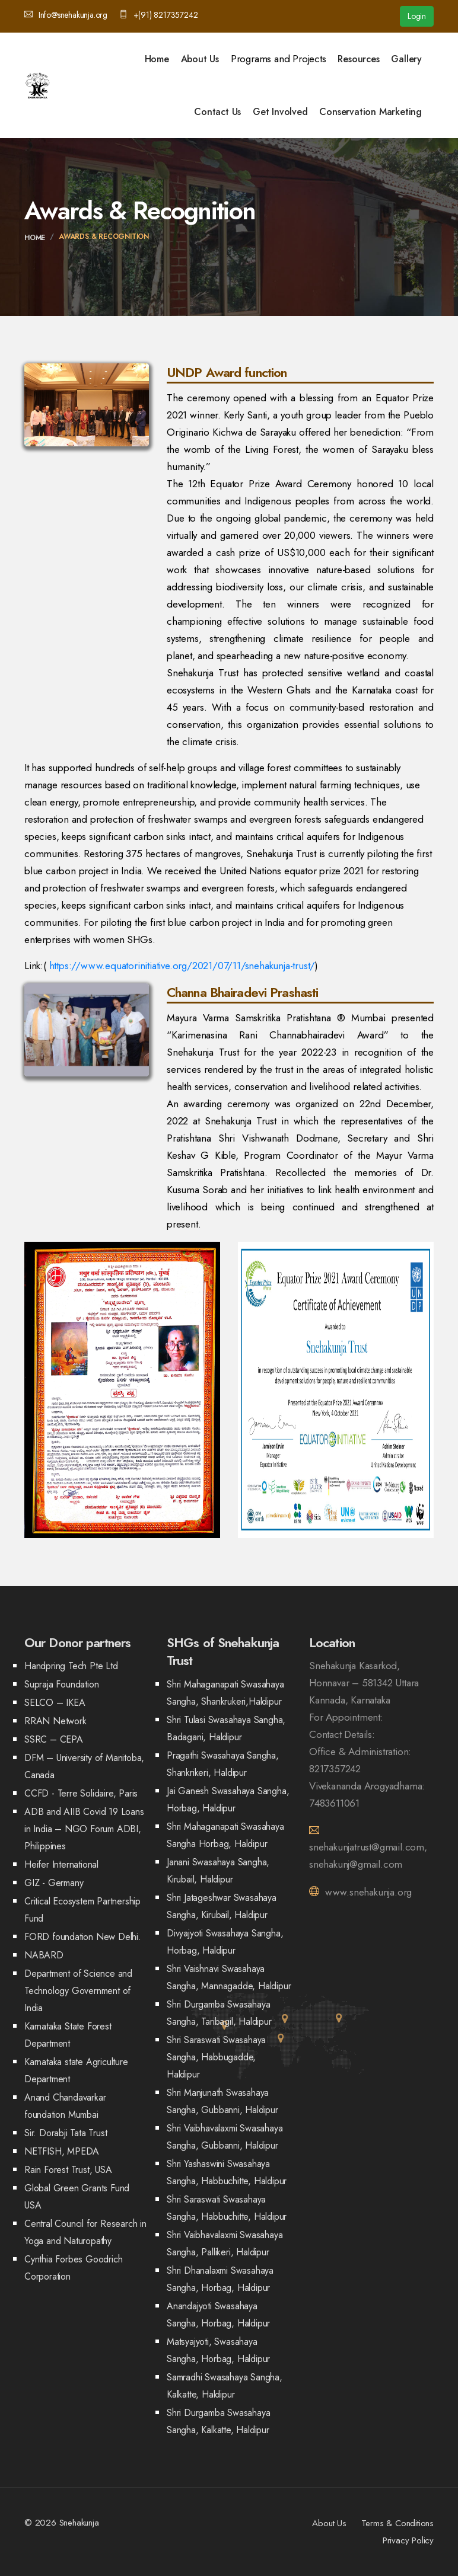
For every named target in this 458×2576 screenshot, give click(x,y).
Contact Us (217, 112)
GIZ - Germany (53, 1883)
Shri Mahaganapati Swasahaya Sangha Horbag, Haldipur (225, 1835)
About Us (200, 59)
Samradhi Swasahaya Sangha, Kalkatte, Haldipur (224, 2385)
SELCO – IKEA (54, 1702)
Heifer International (61, 1864)
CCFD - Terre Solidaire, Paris (81, 1793)
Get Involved (280, 112)
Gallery (406, 59)
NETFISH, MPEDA (61, 2151)
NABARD (43, 1955)
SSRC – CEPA (53, 1739)
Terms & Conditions (397, 2523)
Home (157, 59)
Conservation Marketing (370, 112)
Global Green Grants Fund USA (76, 2196)
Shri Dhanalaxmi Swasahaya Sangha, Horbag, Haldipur (220, 2279)
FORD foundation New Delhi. (82, 1937)
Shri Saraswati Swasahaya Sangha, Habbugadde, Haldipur (216, 2057)
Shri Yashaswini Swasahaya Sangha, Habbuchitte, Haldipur (227, 2172)
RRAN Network (55, 1721)
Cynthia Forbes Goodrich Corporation (73, 2267)
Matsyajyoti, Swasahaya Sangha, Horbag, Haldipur (218, 2350)
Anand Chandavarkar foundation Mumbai (65, 2106)
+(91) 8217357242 (158, 15)
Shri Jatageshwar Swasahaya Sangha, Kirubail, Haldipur (221, 1906)
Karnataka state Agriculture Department (76, 2070)
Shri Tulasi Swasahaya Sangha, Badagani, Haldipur (226, 1728)
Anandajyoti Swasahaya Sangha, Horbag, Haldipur (218, 2314)
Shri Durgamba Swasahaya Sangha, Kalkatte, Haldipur (218, 2421)
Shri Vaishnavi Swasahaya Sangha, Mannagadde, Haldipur (229, 1977)
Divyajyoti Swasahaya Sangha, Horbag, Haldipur (225, 1941)
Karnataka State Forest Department (68, 2034)
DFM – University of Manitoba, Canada (84, 1766)
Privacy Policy (408, 2540)
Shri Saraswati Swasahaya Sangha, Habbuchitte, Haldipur (227, 2208)
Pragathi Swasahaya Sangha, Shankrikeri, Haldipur (223, 1764)
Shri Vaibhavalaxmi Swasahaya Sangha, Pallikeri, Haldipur (224, 2243)
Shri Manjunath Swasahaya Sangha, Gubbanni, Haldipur (222, 2101)
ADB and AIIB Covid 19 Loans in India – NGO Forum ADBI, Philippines (84, 1829)
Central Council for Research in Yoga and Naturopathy (85, 2232)
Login (417, 16)
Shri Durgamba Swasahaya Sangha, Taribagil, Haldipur (219, 2012)
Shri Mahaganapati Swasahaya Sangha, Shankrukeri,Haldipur (225, 1692)
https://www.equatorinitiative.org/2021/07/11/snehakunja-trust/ (182, 965)
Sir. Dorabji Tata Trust (65, 2133)
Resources (358, 59)
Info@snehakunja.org (65, 15)
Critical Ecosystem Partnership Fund (82, 1909)
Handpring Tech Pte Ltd (71, 1666)
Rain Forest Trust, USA (68, 2170)
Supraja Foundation (61, 1684)
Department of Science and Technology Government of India (78, 1991)
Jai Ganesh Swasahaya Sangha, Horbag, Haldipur (228, 1799)
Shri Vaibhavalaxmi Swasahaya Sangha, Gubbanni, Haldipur (224, 2136)
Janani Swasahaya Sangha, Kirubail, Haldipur (218, 1870)
